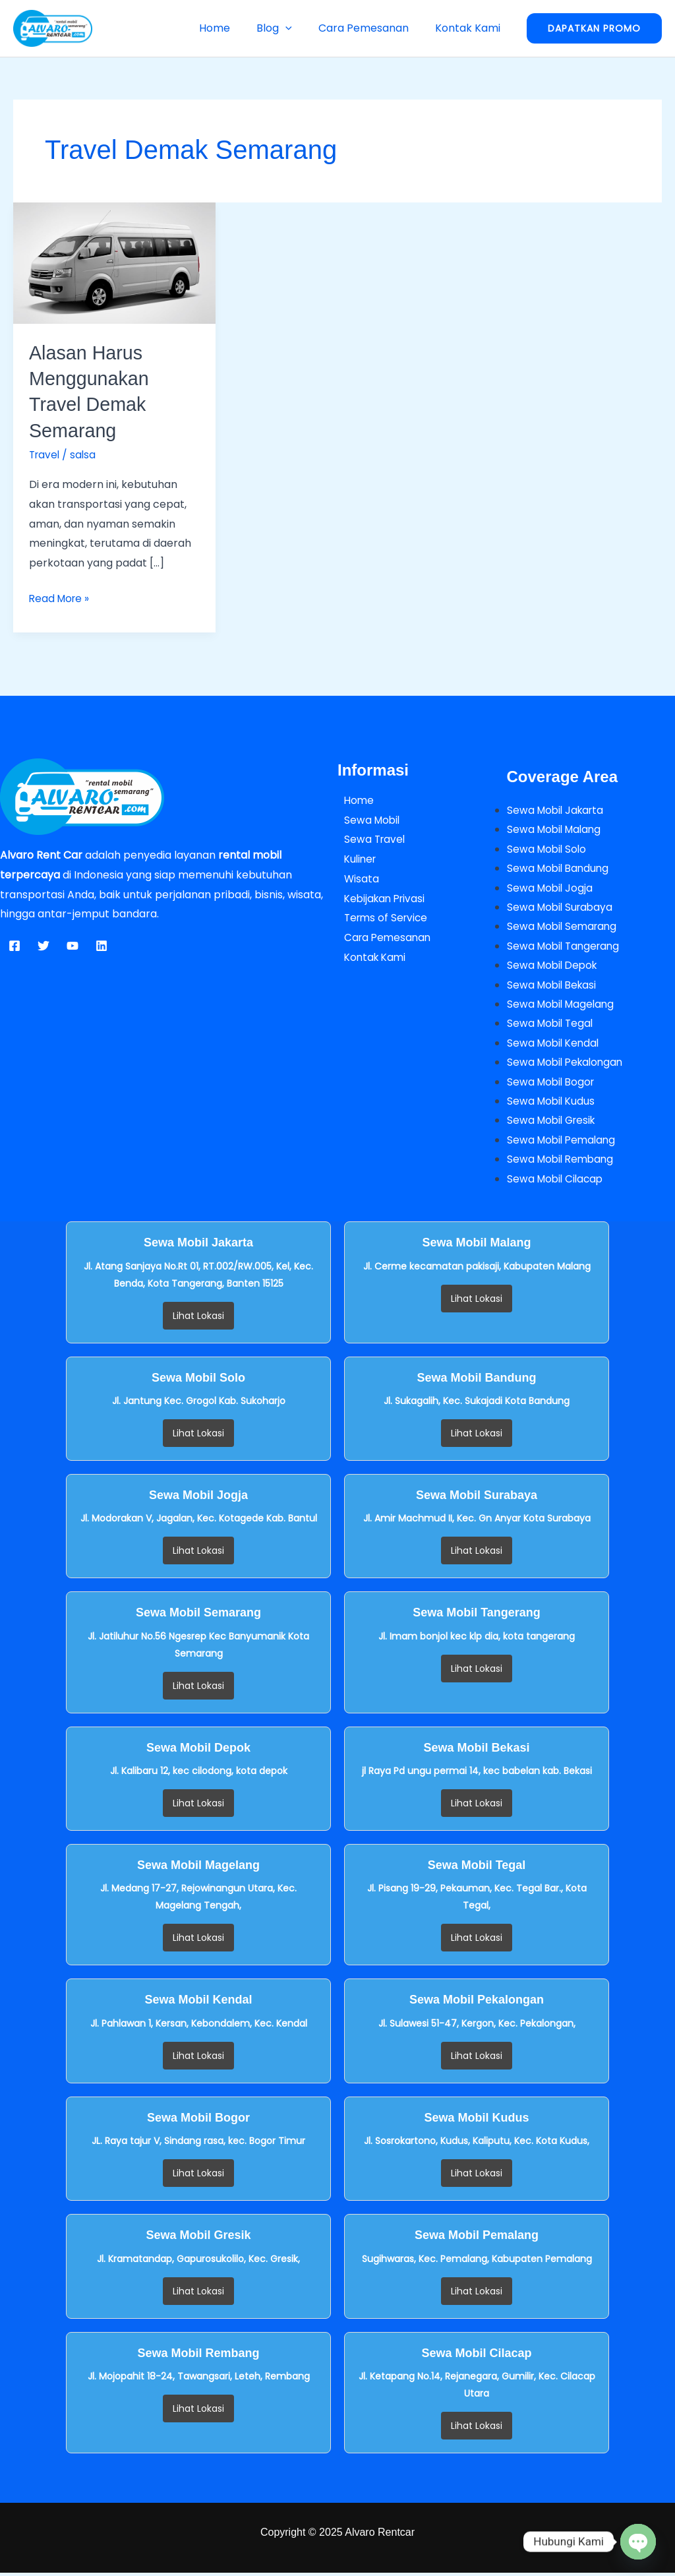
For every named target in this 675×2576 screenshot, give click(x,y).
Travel (45, 454)
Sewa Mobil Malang (556, 829)
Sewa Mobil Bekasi (554, 985)
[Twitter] (43, 945)
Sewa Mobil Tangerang (566, 946)
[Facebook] (14, 945)
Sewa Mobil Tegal (552, 1025)
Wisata (355, 878)
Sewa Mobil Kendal (555, 1044)
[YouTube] (72, 945)
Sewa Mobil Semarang (564, 927)
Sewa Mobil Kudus (552, 1103)
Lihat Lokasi (198, 1318)
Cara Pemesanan (371, 28)
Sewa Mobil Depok (554, 965)
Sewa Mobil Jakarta (557, 809)
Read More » (60, 596)
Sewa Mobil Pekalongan (568, 1064)
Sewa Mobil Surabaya (562, 907)
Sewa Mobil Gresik (554, 1122)
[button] (298, 28)
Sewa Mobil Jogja (551, 888)
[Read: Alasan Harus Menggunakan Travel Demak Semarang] (114, 262)
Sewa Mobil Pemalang (563, 1142)
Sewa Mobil (367, 819)
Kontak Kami (470, 28)
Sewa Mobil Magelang (563, 1005)
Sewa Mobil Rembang (562, 1162)
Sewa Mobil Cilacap (557, 1181)
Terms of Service (381, 917)
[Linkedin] (101, 945)
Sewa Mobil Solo (548, 848)
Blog (287, 28)
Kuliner (355, 858)
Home (233, 28)
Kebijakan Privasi (380, 897)
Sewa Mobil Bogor (553, 1083)
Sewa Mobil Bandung (560, 868)
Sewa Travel (369, 838)
